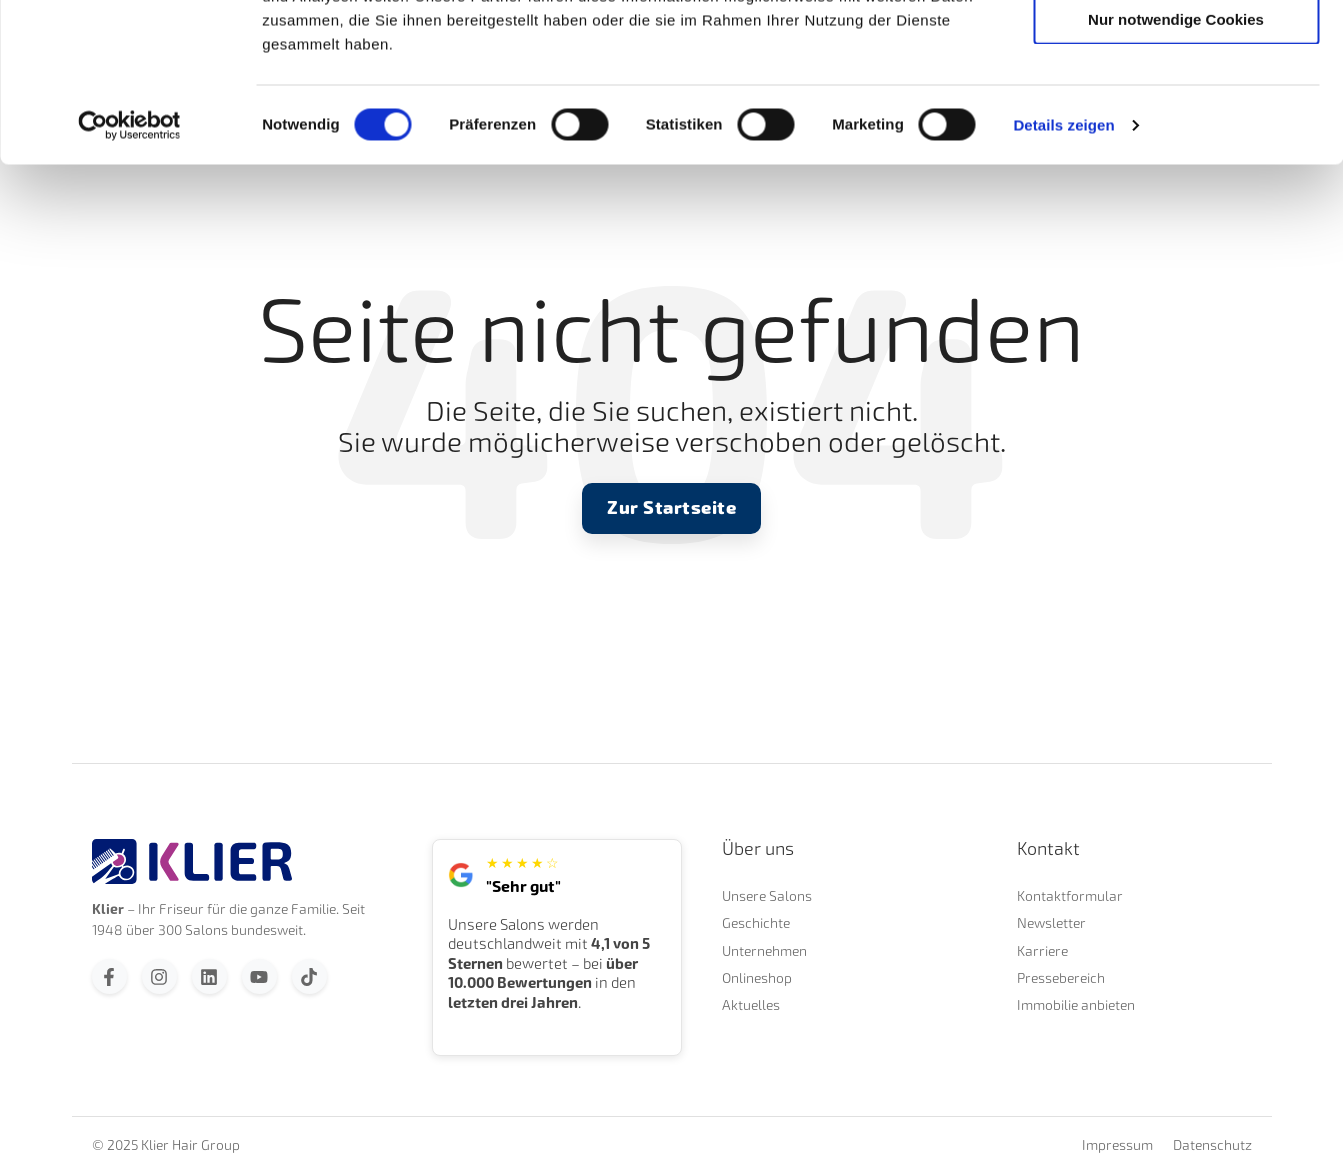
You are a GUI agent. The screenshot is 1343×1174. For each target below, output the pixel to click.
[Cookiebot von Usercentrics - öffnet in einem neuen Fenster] (129, 274)
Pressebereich (1061, 977)
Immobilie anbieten (1076, 1004)
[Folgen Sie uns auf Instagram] (159, 976)
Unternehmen (764, 950)
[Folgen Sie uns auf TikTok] (309, 976)
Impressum (1117, 1145)
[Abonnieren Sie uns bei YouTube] (259, 976)
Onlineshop (757, 977)
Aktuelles (751, 1004)
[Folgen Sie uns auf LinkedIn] (209, 976)
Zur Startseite (671, 507)
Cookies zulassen (1176, 49)
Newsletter (1051, 922)
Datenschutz (1212, 1145)
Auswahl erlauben (1176, 108)
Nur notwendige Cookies (1176, 167)
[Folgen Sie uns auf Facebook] (109, 976)
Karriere (1042, 950)
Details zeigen (1063, 273)
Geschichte (756, 922)
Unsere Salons (767, 895)
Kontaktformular (1070, 895)
